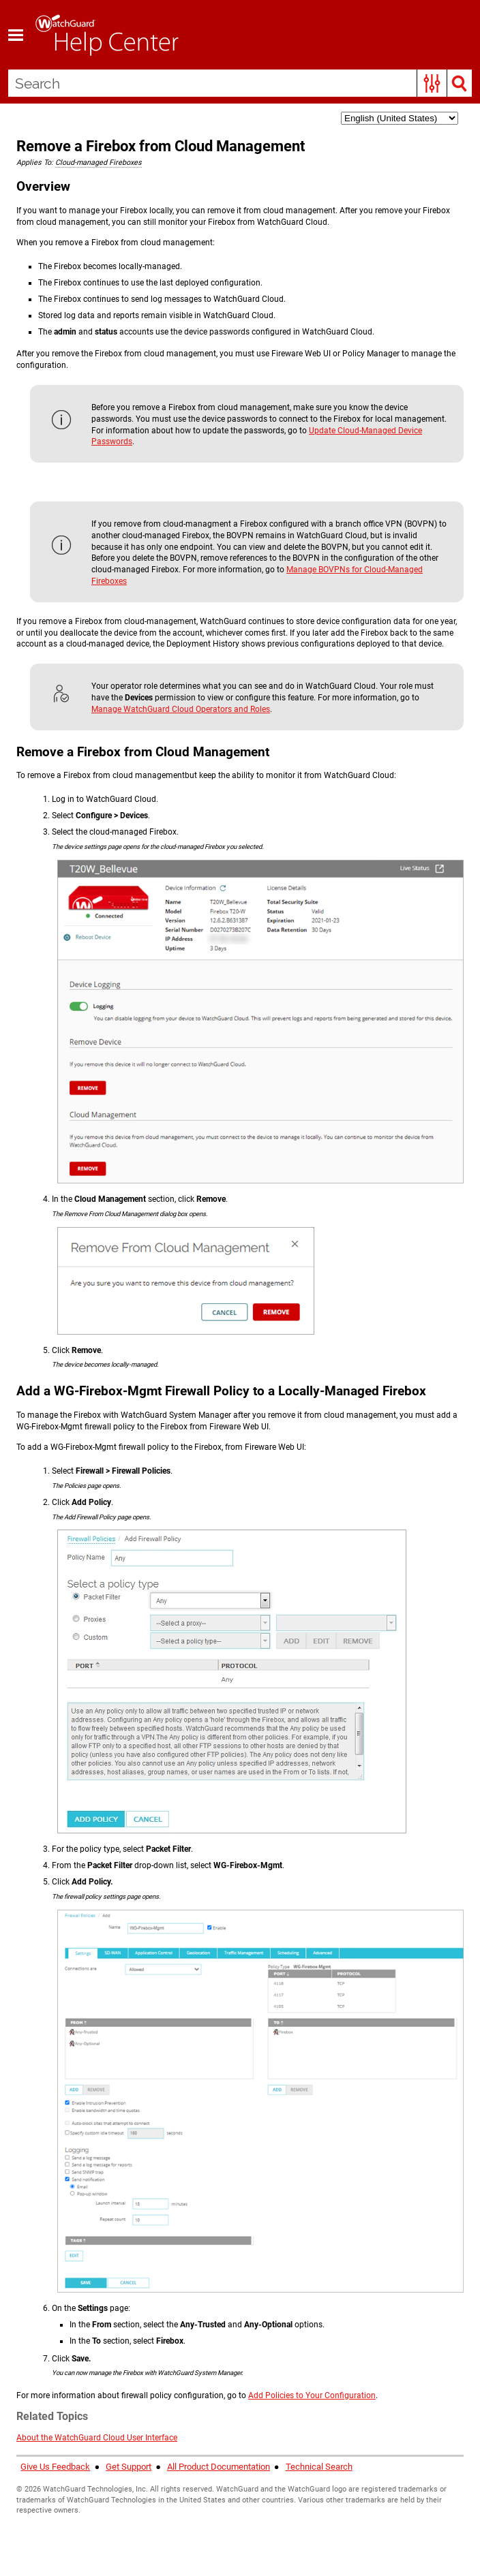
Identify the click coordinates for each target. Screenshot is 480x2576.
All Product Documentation (218, 2467)
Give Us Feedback (55, 2467)
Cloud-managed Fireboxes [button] (98, 162)
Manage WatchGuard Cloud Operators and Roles (180, 709)
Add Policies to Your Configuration (312, 2395)
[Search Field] (240, 83)
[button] (432, 83)
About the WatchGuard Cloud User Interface (96, 2437)
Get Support (128, 2467)
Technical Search (319, 2467)
